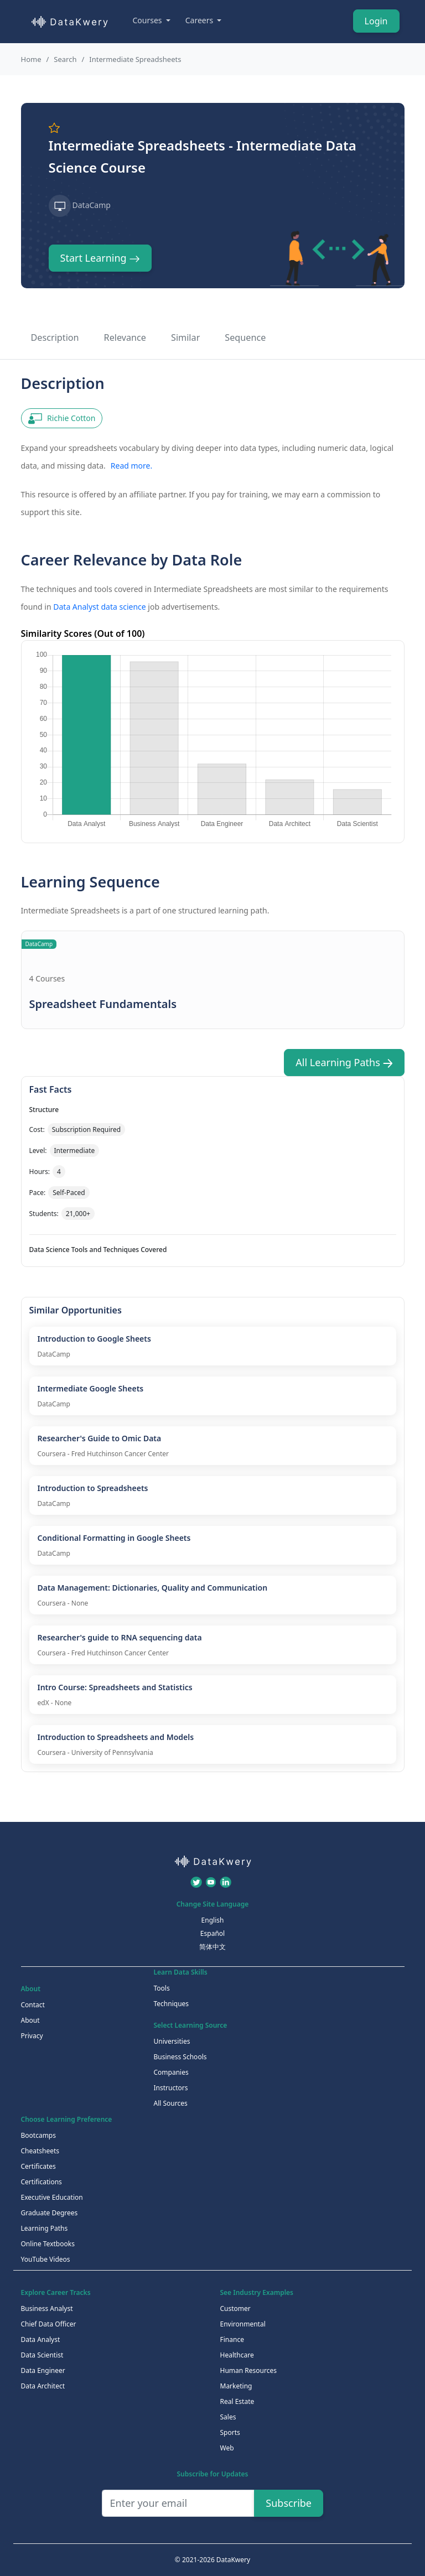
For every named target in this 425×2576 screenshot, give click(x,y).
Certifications (41, 2182)
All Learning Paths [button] (344, 1062)
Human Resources (248, 2370)
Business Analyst (47, 2308)
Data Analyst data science (99, 606)
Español (212, 1933)
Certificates (38, 2166)
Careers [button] (200, 20)
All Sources (171, 2103)
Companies (171, 2072)
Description (55, 337)
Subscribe (289, 2503)
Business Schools (180, 2056)
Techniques (171, 2003)
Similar (185, 337)
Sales (228, 2417)
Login (376, 21)
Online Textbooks (48, 2243)
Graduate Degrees (49, 2212)
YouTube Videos (45, 2259)
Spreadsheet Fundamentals (103, 1004)
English (212, 1920)
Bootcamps (38, 2135)
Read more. (131, 465)
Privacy (32, 2035)
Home (31, 59)
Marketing (236, 2386)
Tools (162, 1988)
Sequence (245, 337)
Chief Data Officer (48, 2324)
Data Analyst (40, 2339)
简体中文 (212, 1946)
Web (227, 2448)
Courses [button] (148, 20)
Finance (232, 2339)
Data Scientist (42, 2355)
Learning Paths (44, 2228)
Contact (33, 2004)
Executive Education (52, 2197)
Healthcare (237, 2355)
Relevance (125, 337)
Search (65, 59)
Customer (235, 2308)
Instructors (171, 2087)
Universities (172, 2041)
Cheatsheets (40, 2151)
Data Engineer (43, 2370)
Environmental (243, 2324)
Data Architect (43, 2386)
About (30, 2020)
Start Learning (100, 257)
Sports (230, 2432)
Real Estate (237, 2401)
